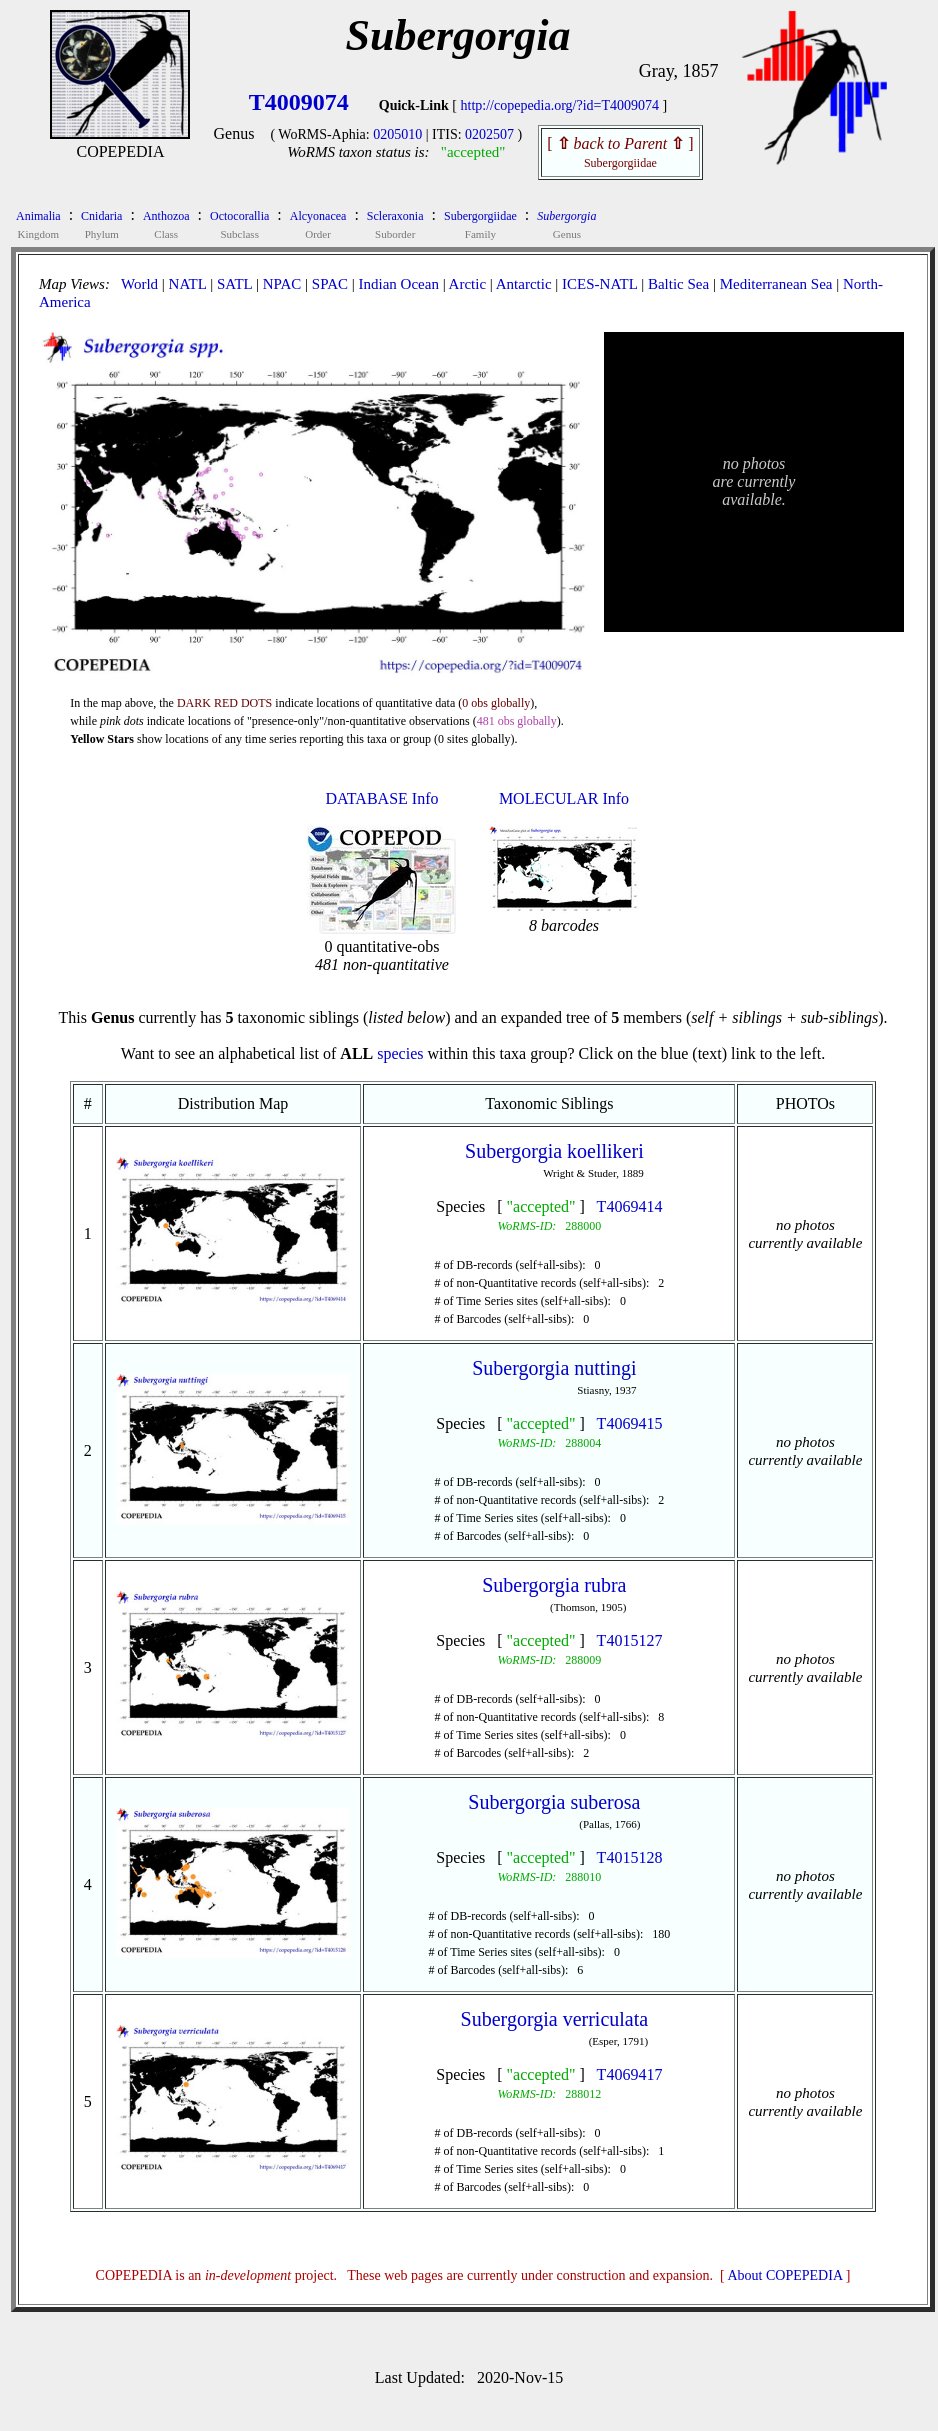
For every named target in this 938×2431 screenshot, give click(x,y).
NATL (188, 284)
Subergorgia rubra (554, 1585)
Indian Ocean (399, 284)
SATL (234, 284)
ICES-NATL (599, 284)
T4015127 (630, 1640)
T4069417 (630, 2074)
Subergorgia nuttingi (554, 1368)
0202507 (489, 134)
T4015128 (630, 1857)
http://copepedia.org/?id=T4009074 (560, 105)
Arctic (467, 284)
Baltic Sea (678, 284)
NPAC (282, 284)
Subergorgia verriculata (555, 2019)
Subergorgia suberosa (554, 1802)
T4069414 (630, 1206)
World (139, 284)
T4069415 (630, 1423)
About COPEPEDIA (785, 2275)
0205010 (397, 134)
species (400, 1053)
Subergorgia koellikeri (554, 1151)
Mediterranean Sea (776, 284)
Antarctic (524, 284)
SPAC (330, 284)
